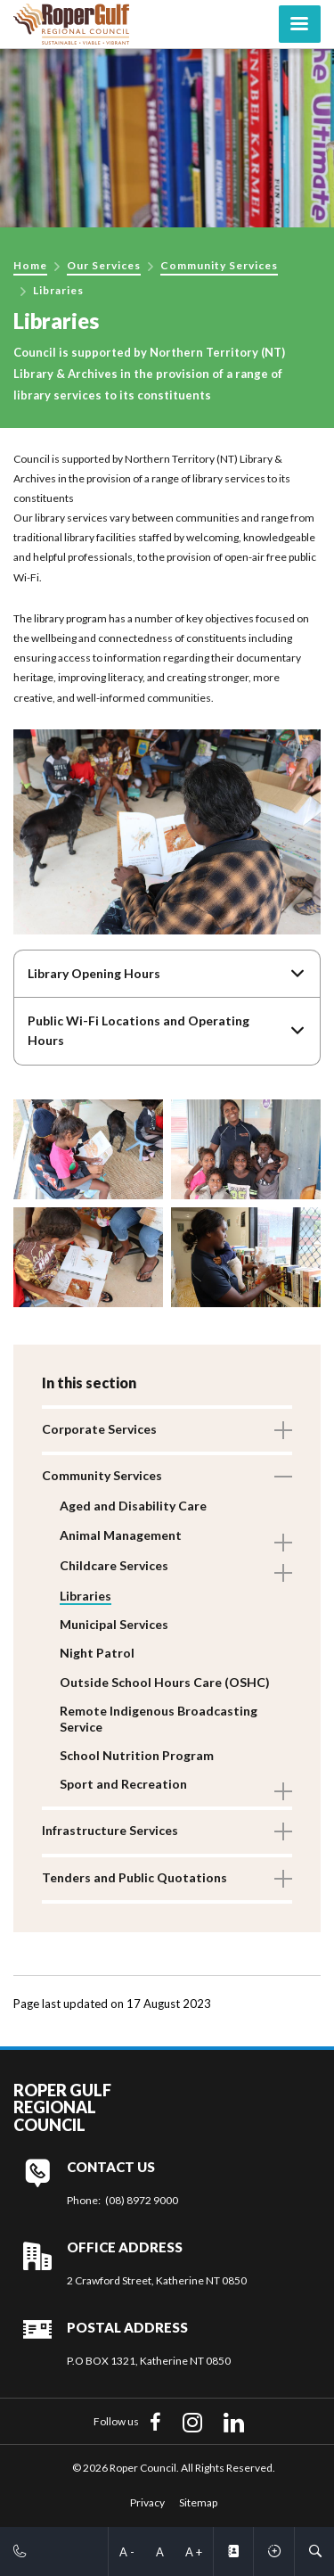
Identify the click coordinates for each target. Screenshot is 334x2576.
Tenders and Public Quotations (134, 1877)
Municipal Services (114, 1624)
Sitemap (198, 2502)
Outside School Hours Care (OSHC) (165, 1682)
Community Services (219, 265)
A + (193, 2552)
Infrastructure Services (110, 1830)
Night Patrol (97, 1652)
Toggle (283, 1430)
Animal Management (121, 1535)
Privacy (147, 2502)
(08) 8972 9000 (141, 2200)
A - (126, 2552)
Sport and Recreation (123, 1783)
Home (30, 265)
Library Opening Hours (94, 973)
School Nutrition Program (137, 1755)
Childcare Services (114, 1565)
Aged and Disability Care (133, 1505)
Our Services (104, 265)
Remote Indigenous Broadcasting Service (158, 1718)
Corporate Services (99, 1428)
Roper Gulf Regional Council (62, 2108)
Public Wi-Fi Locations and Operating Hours (138, 1030)
